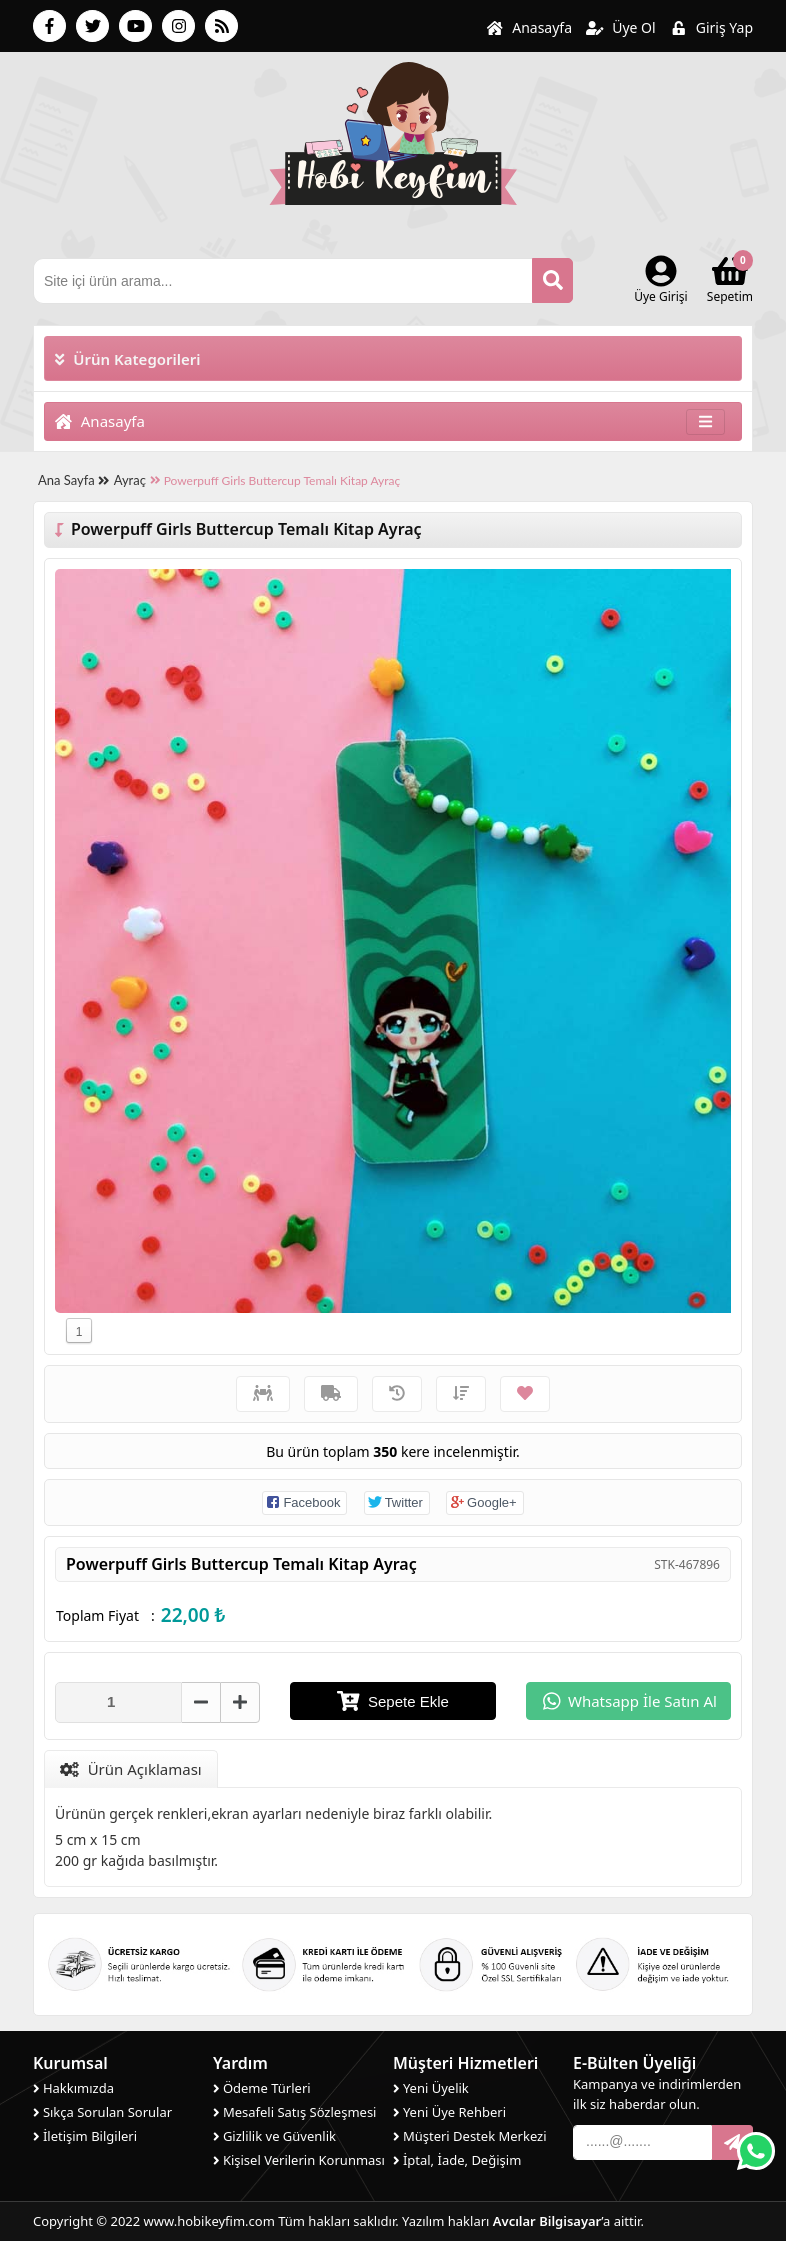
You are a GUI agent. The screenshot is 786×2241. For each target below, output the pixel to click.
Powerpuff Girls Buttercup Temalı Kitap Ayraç (275, 480)
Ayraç (130, 480)
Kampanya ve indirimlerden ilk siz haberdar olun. (657, 2094)
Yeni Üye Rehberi (449, 2112)
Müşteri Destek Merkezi (470, 2136)
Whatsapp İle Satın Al (630, 1700)
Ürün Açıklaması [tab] (131, 1769)
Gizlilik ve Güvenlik (274, 2136)
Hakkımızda (73, 2088)
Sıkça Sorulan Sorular (102, 2112)
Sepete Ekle (393, 1701)
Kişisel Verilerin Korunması (299, 2160)
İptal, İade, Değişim (457, 2160)
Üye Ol (621, 27)
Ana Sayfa (73, 480)
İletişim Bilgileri (85, 2136)
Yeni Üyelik (431, 2088)
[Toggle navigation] (705, 421)
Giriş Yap (711, 27)
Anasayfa (529, 27)
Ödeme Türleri (262, 2088)
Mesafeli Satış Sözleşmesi (294, 2112)
